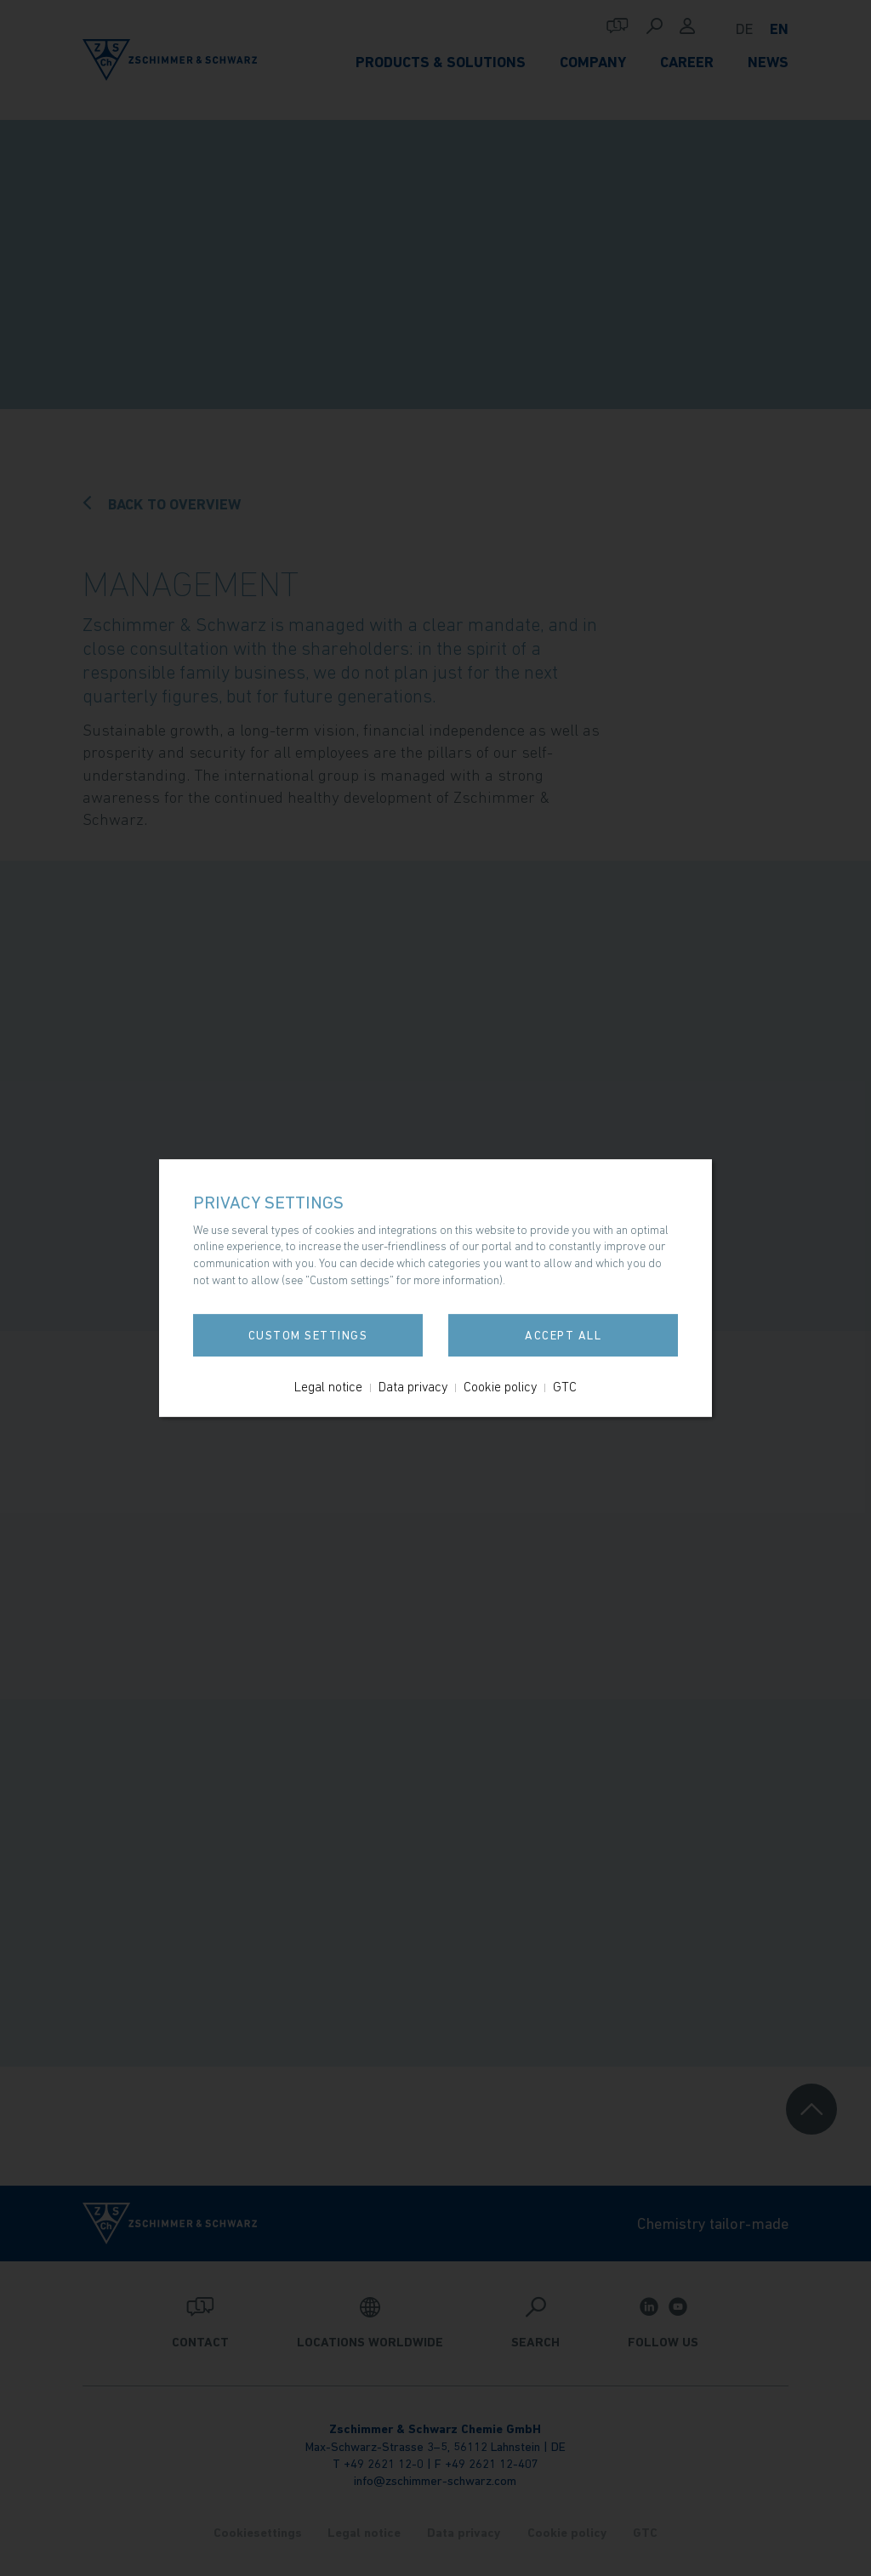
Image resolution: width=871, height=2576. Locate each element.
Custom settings (308, 1335)
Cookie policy (500, 1386)
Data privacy (413, 1386)
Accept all (563, 1335)
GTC (565, 1386)
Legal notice (328, 1386)
